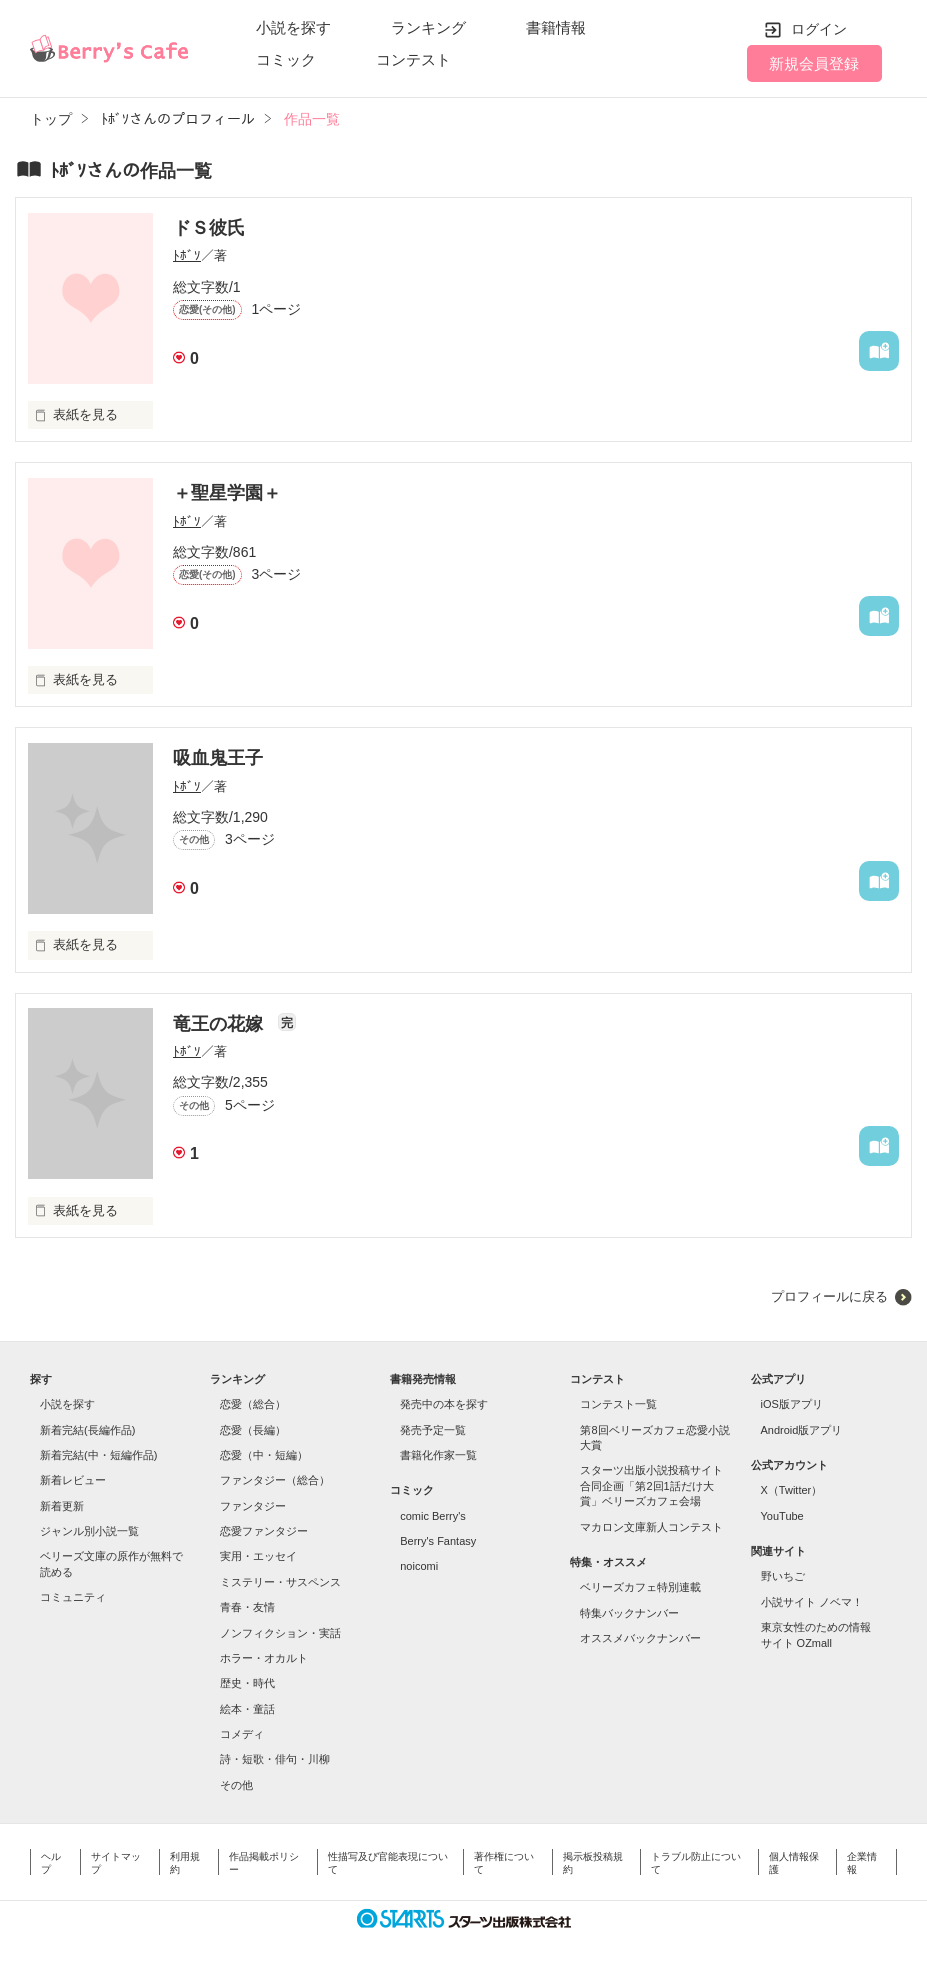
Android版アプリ (802, 1430)
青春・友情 (247, 1607)
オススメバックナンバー (640, 1638)
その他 (236, 1785)
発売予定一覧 (433, 1430)
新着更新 (62, 1506)
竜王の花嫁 (220, 1024)
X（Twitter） (792, 1490)
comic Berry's (433, 1516)
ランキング (428, 27)
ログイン (819, 29)
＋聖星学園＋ (227, 493)
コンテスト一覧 (618, 1404)
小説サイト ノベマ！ (812, 1602)
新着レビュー (73, 1480)
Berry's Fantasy (438, 1541)
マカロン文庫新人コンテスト (651, 1527)
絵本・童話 (247, 1709)
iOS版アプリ (792, 1404)
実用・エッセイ (258, 1556)
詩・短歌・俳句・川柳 (275, 1759)
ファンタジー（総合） (275, 1480)
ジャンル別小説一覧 (89, 1531)
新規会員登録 (814, 63)
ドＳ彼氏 (209, 228)
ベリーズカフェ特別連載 (640, 1587)
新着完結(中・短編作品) (98, 1455)
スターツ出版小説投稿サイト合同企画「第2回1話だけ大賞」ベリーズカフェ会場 (651, 1485)
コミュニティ (73, 1597)
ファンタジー (253, 1506)
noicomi (419, 1566)
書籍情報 (556, 27)
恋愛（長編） (253, 1430)
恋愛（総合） (253, 1404)
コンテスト (413, 59)
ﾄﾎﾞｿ (187, 255)
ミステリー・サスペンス (280, 1582)
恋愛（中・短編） (264, 1455)
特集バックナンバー (629, 1613)
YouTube (782, 1516)
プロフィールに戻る (829, 1296)
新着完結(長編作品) (87, 1430)
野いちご (783, 1576)
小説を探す (293, 27)
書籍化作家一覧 (438, 1455)
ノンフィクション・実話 (280, 1633)
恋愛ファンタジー (264, 1531)
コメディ (242, 1734)
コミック (286, 59)
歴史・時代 (247, 1683)
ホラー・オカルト (264, 1658)
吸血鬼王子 (218, 758)
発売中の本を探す (444, 1404)
